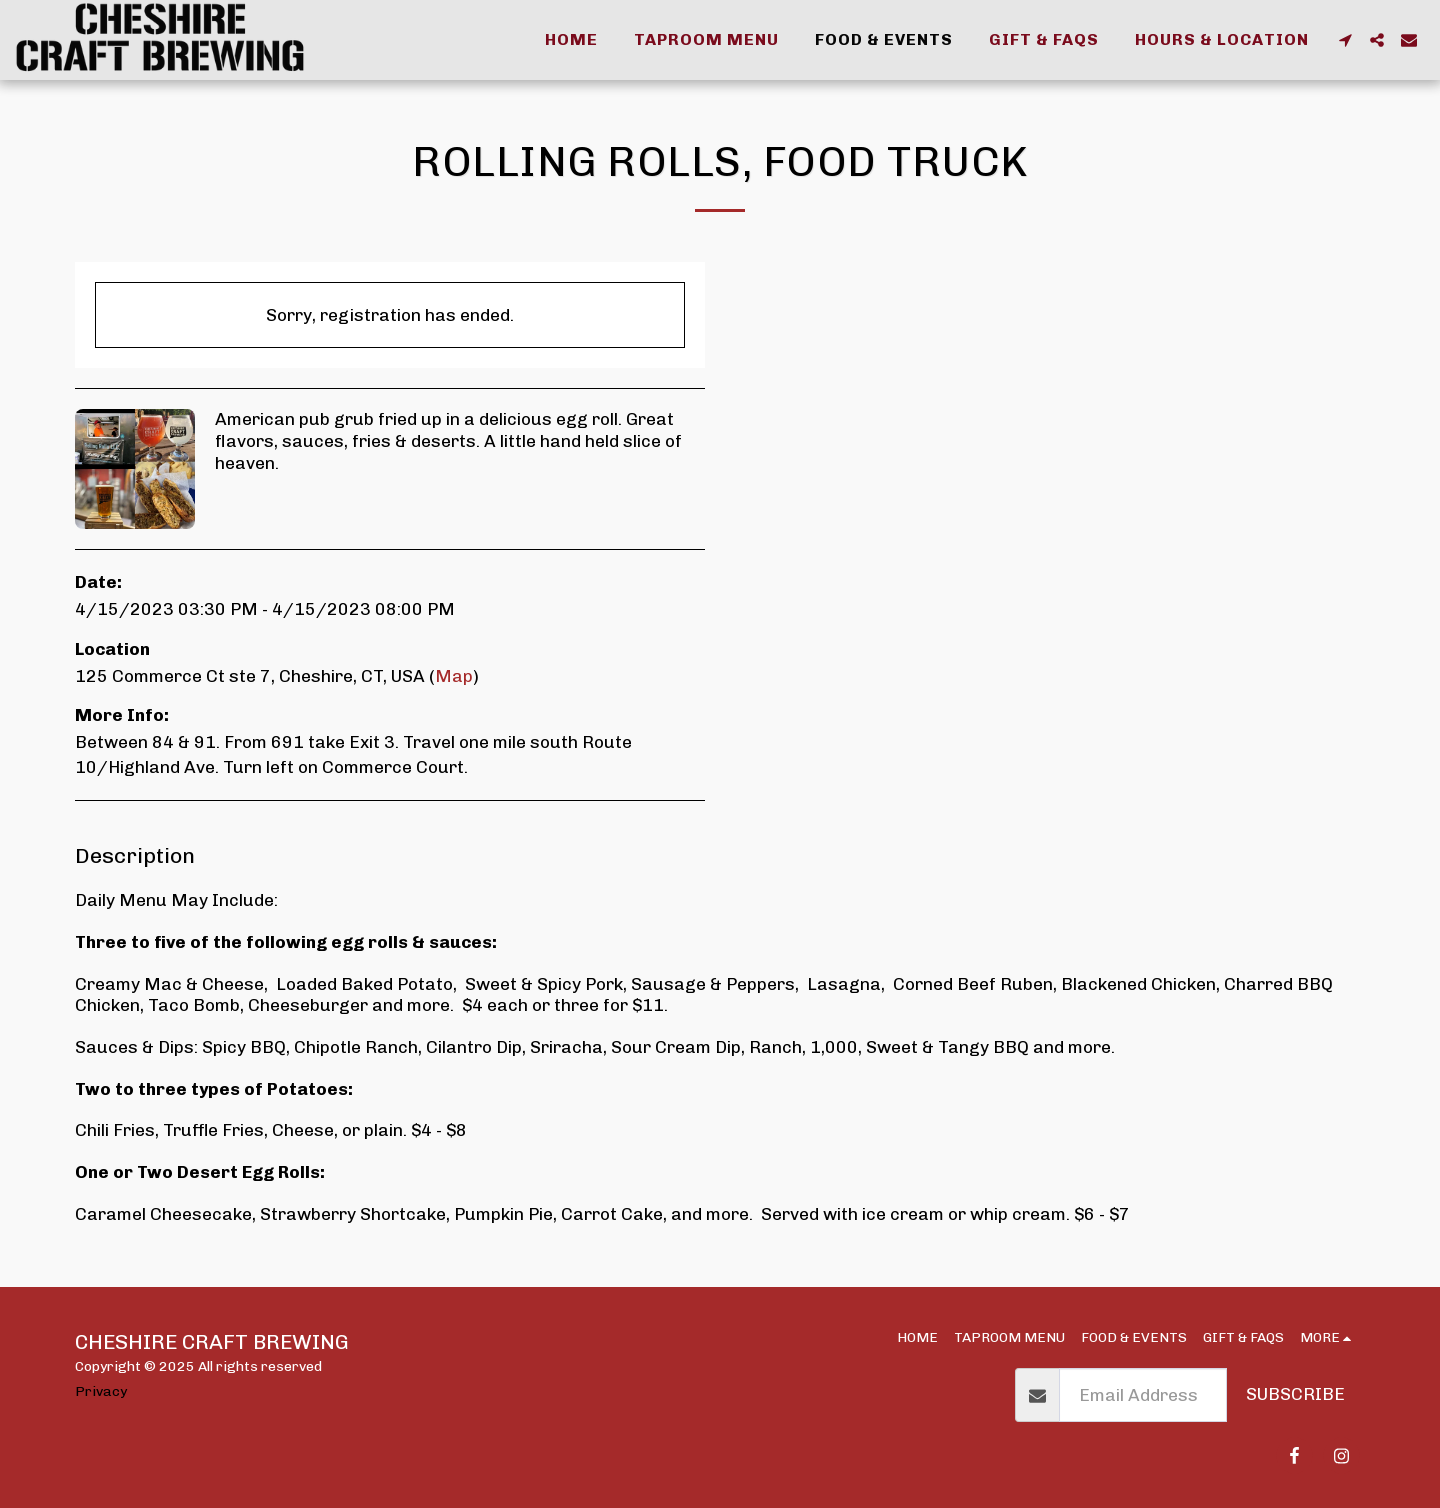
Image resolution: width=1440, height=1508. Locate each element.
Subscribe (1295, 1394)
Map (454, 676)
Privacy (101, 1391)
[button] (1345, 40)
